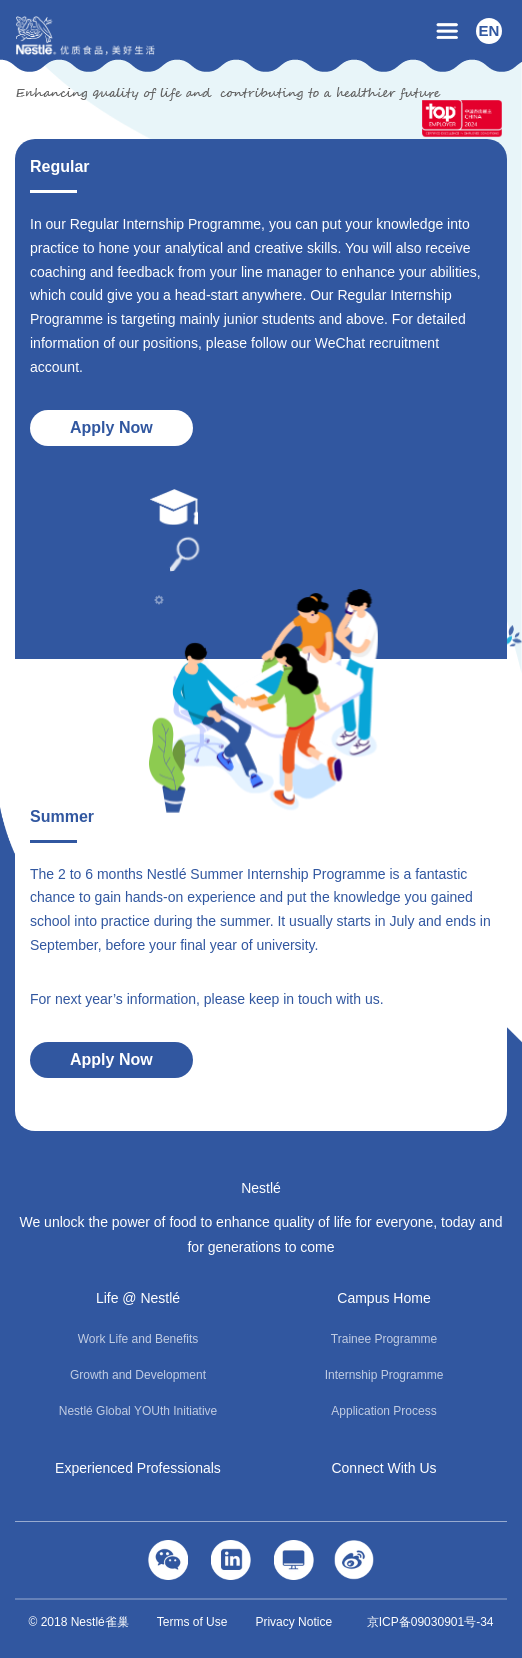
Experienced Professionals (138, 1468)
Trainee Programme (384, 1339)
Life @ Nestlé (138, 1298)
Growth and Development (138, 1375)
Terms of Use (192, 1622)
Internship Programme (384, 1375)
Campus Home (383, 1298)
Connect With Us (383, 1468)
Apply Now (111, 427)
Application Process (383, 1411)
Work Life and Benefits (138, 1339)
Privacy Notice (293, 1622)
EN (489, 30)
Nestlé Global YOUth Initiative (138, 1411)
